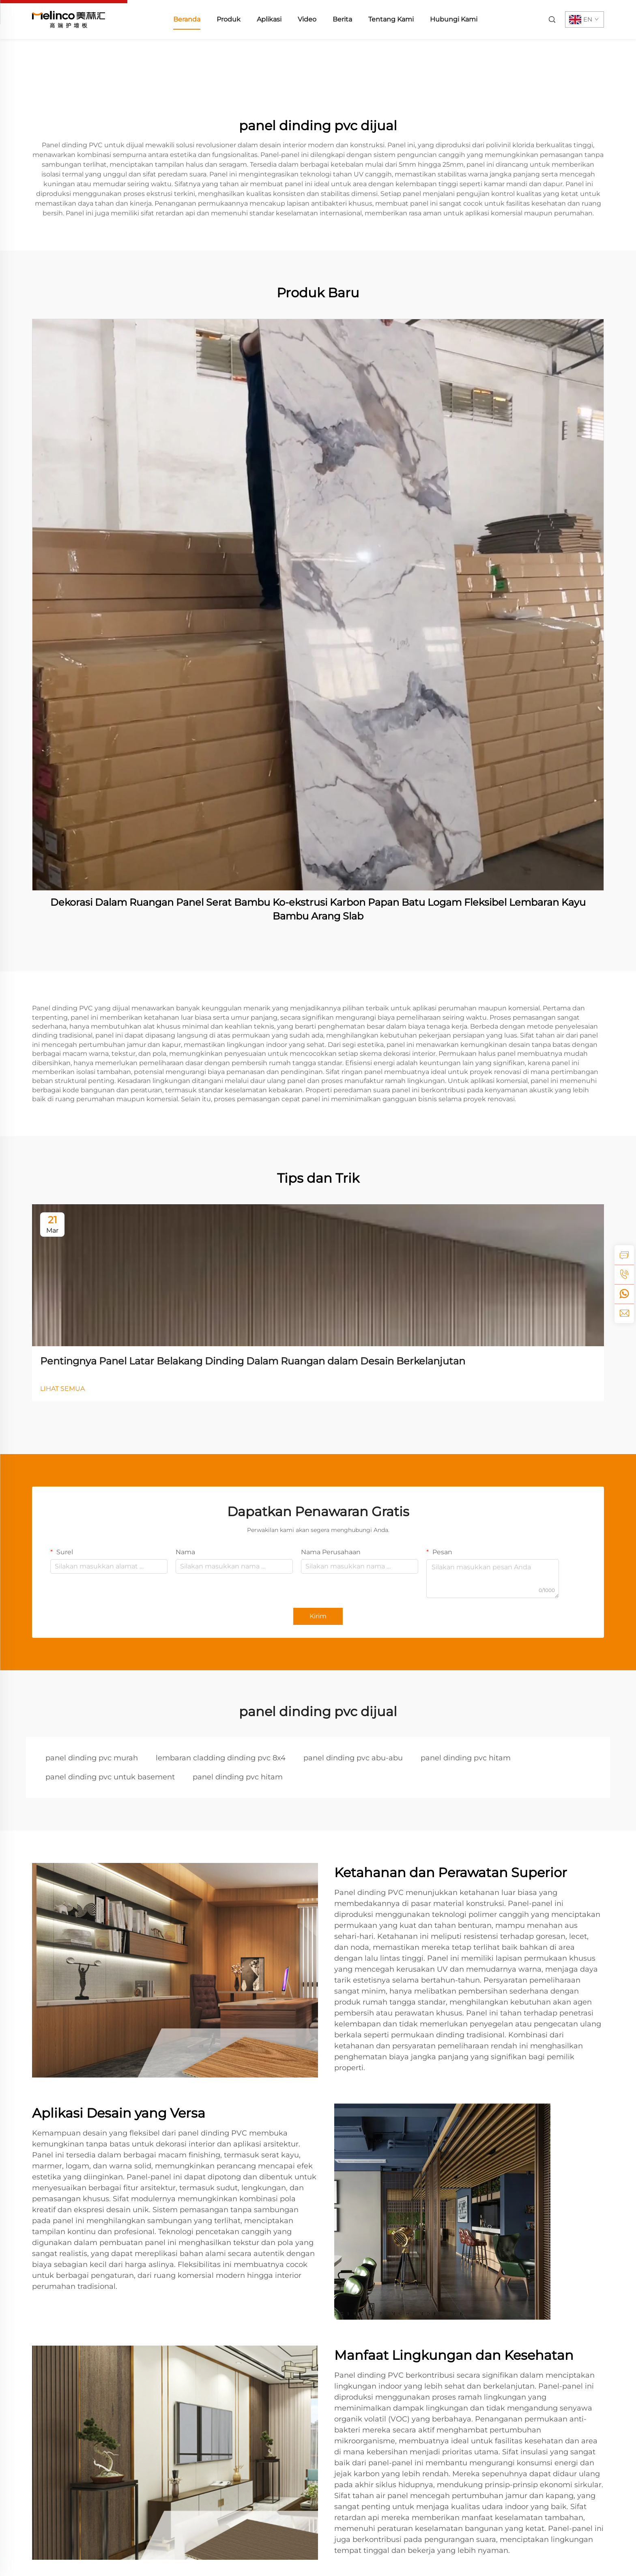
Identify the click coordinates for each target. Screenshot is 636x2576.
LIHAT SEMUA (62, 1388)
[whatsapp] (624, 1294)
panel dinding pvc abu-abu (353, 1757)
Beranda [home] (186, 19)
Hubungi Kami (453, 19)
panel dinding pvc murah (91, 1757)
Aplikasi (269, 19)
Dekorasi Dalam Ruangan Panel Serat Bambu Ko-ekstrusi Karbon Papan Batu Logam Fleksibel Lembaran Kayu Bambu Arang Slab (318, 909)
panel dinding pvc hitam (466, 1757)
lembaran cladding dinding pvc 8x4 (221, 1757)
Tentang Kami (391, 19)
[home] (68, 19)
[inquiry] (624, 1255)
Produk (229, 19)
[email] (624, 1313)
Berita (342, 19)
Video (307, 19)
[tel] (624, 1274)
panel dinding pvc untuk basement (110, 1776)
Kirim (318, 1616)
